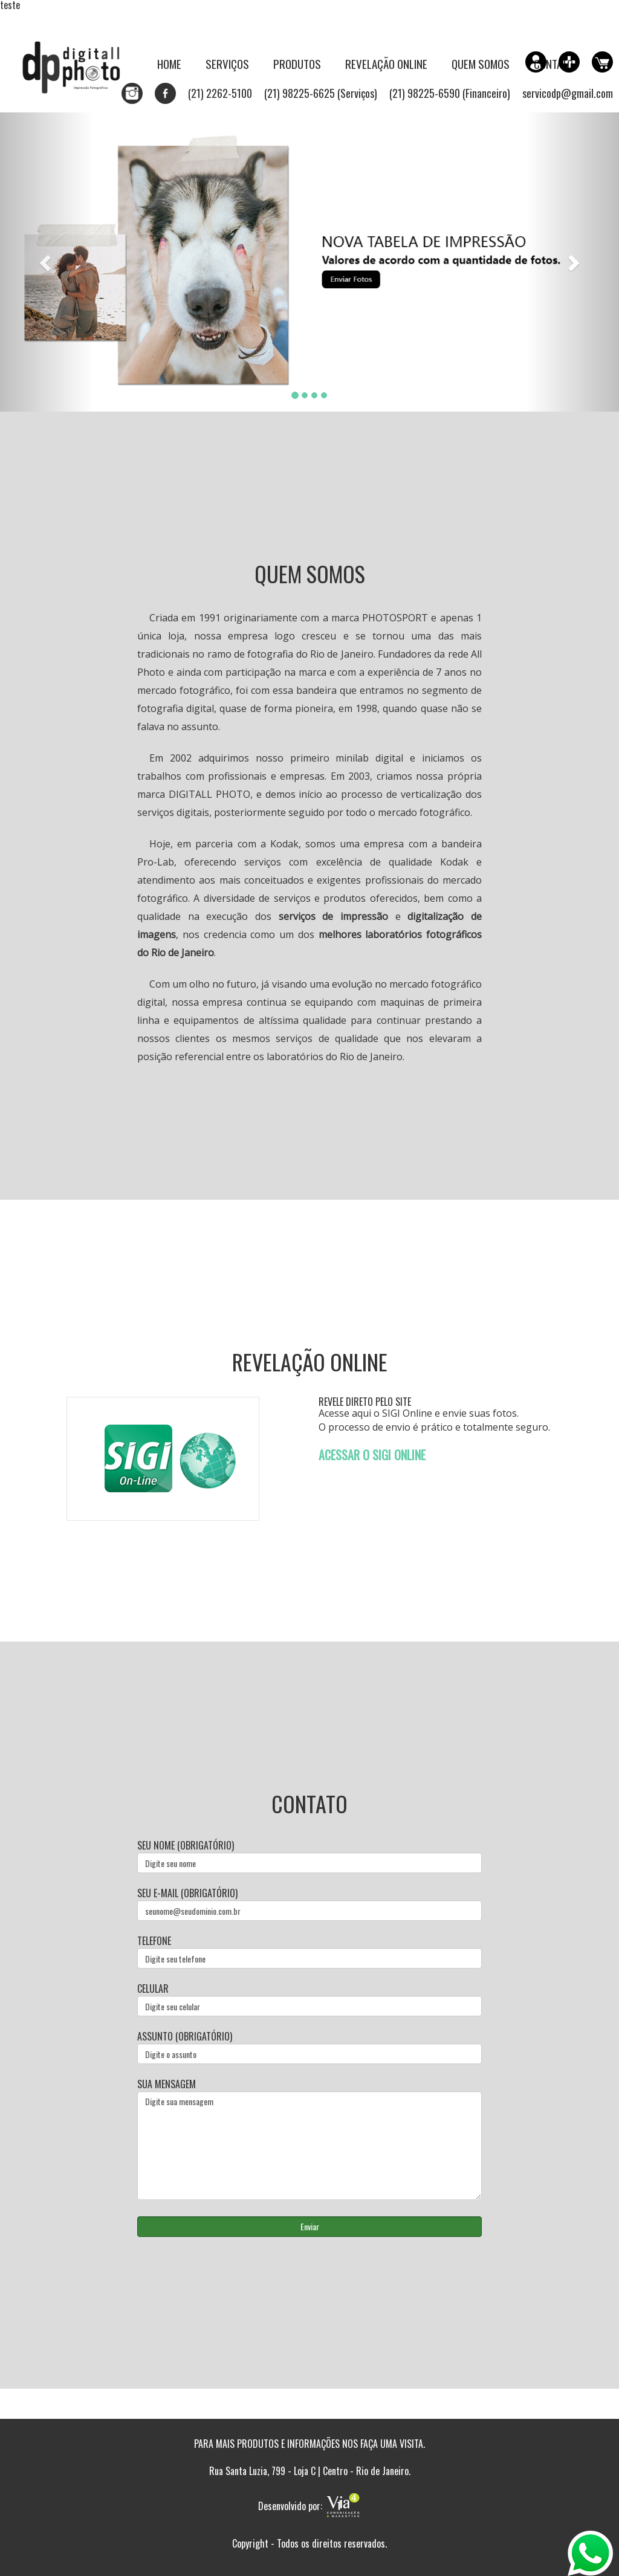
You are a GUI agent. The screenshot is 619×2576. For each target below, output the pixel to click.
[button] (46, 262)
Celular (309, 1999)
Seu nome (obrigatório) (309, 1856)
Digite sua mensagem (309, 2145)
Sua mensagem (309, 2138)
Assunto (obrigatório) (309, 2047)
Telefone (309, 1951)
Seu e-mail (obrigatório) (309, 1903)
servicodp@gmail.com (567, 93)
